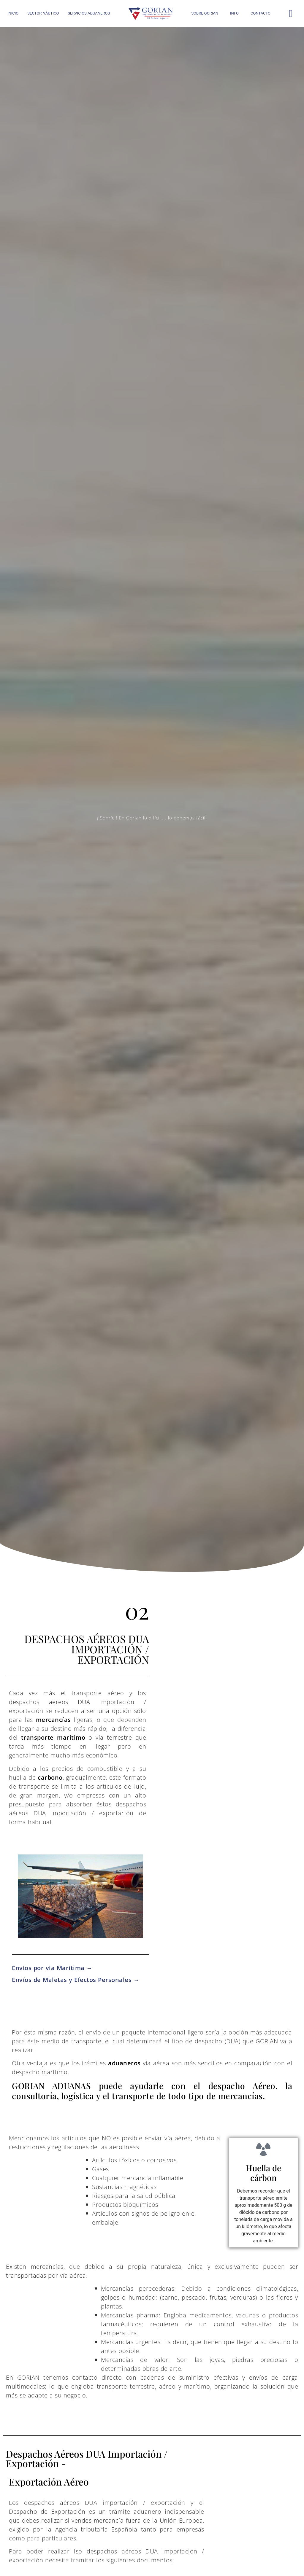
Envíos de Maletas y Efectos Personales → (76, 1980)
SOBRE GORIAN (204, 13)
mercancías (53, 1720)
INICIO (12, 13)
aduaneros (124, 2063)
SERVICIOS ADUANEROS (89, 13)
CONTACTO (260, 13)
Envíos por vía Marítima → (52, 1968)
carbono (50, 1777)
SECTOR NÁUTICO (43, 13)
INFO (234, 13)
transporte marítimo (53, 1737)
